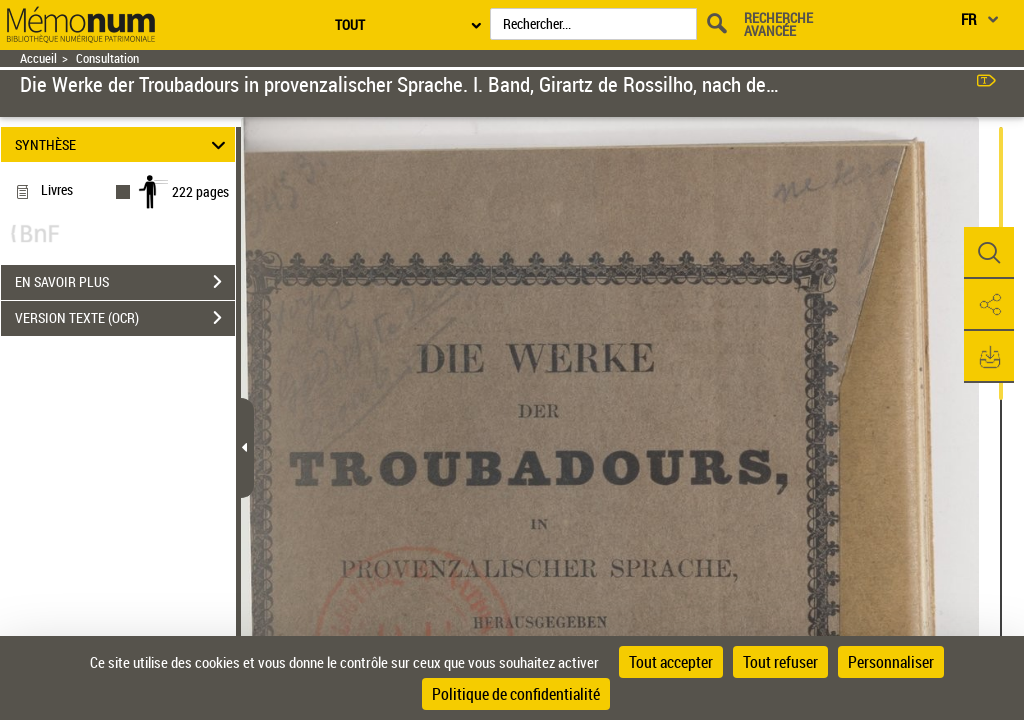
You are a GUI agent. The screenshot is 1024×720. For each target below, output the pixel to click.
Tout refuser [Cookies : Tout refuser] (780, 662)
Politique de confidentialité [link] (516, 694)
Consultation (107, 58)
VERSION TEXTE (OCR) (125, 318)
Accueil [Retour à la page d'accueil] (38, 58)
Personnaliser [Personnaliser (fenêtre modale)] (891, 662)
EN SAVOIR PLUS (125, 282)
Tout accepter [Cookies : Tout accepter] (671, 662)
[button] (989, 253)
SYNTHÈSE (123, 144)
